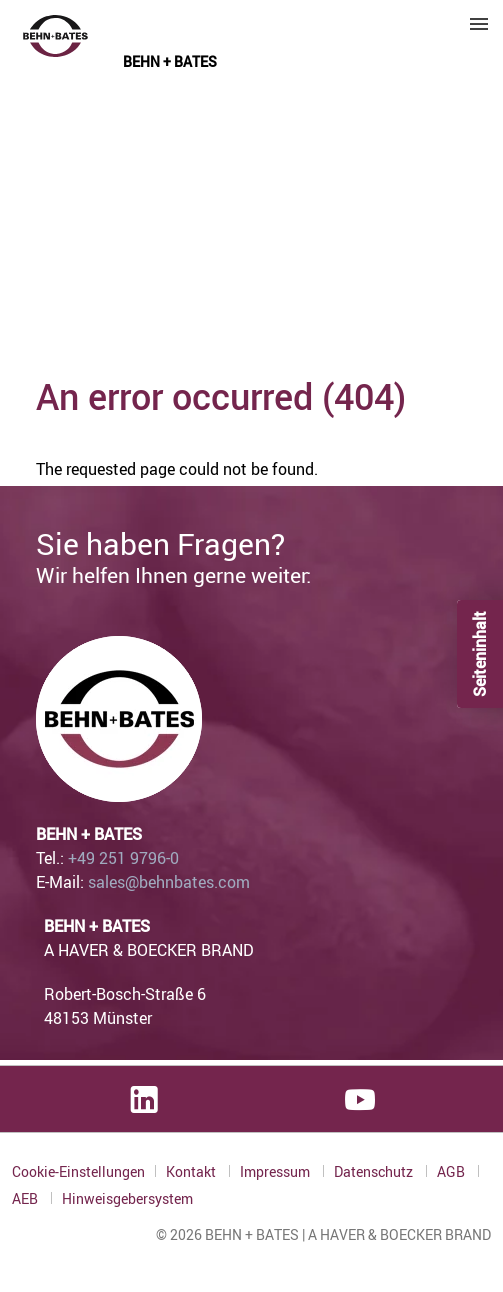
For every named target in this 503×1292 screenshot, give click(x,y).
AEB (26, 1198)
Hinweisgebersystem (127, 1199)
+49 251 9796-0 (123, 858)
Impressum (276, 1171)
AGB (452, 1171)
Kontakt (192, 1171)
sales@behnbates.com (169, 882)
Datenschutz (375, 1171)
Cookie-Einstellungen (78, 1171)
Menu (479, 24)
